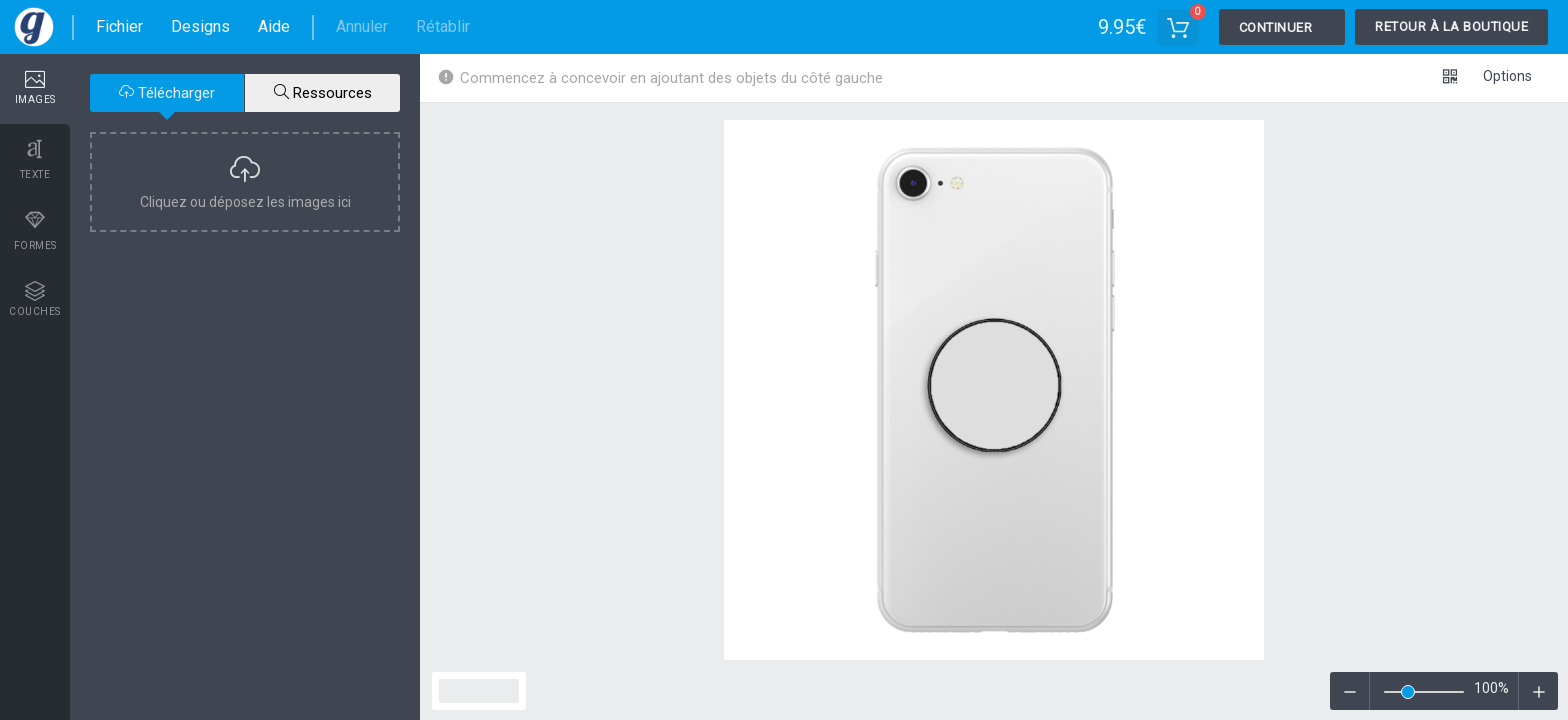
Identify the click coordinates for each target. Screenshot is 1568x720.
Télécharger (167, 93)
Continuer (1276, 27)
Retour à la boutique (1451, 26)
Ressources (323, 93)
